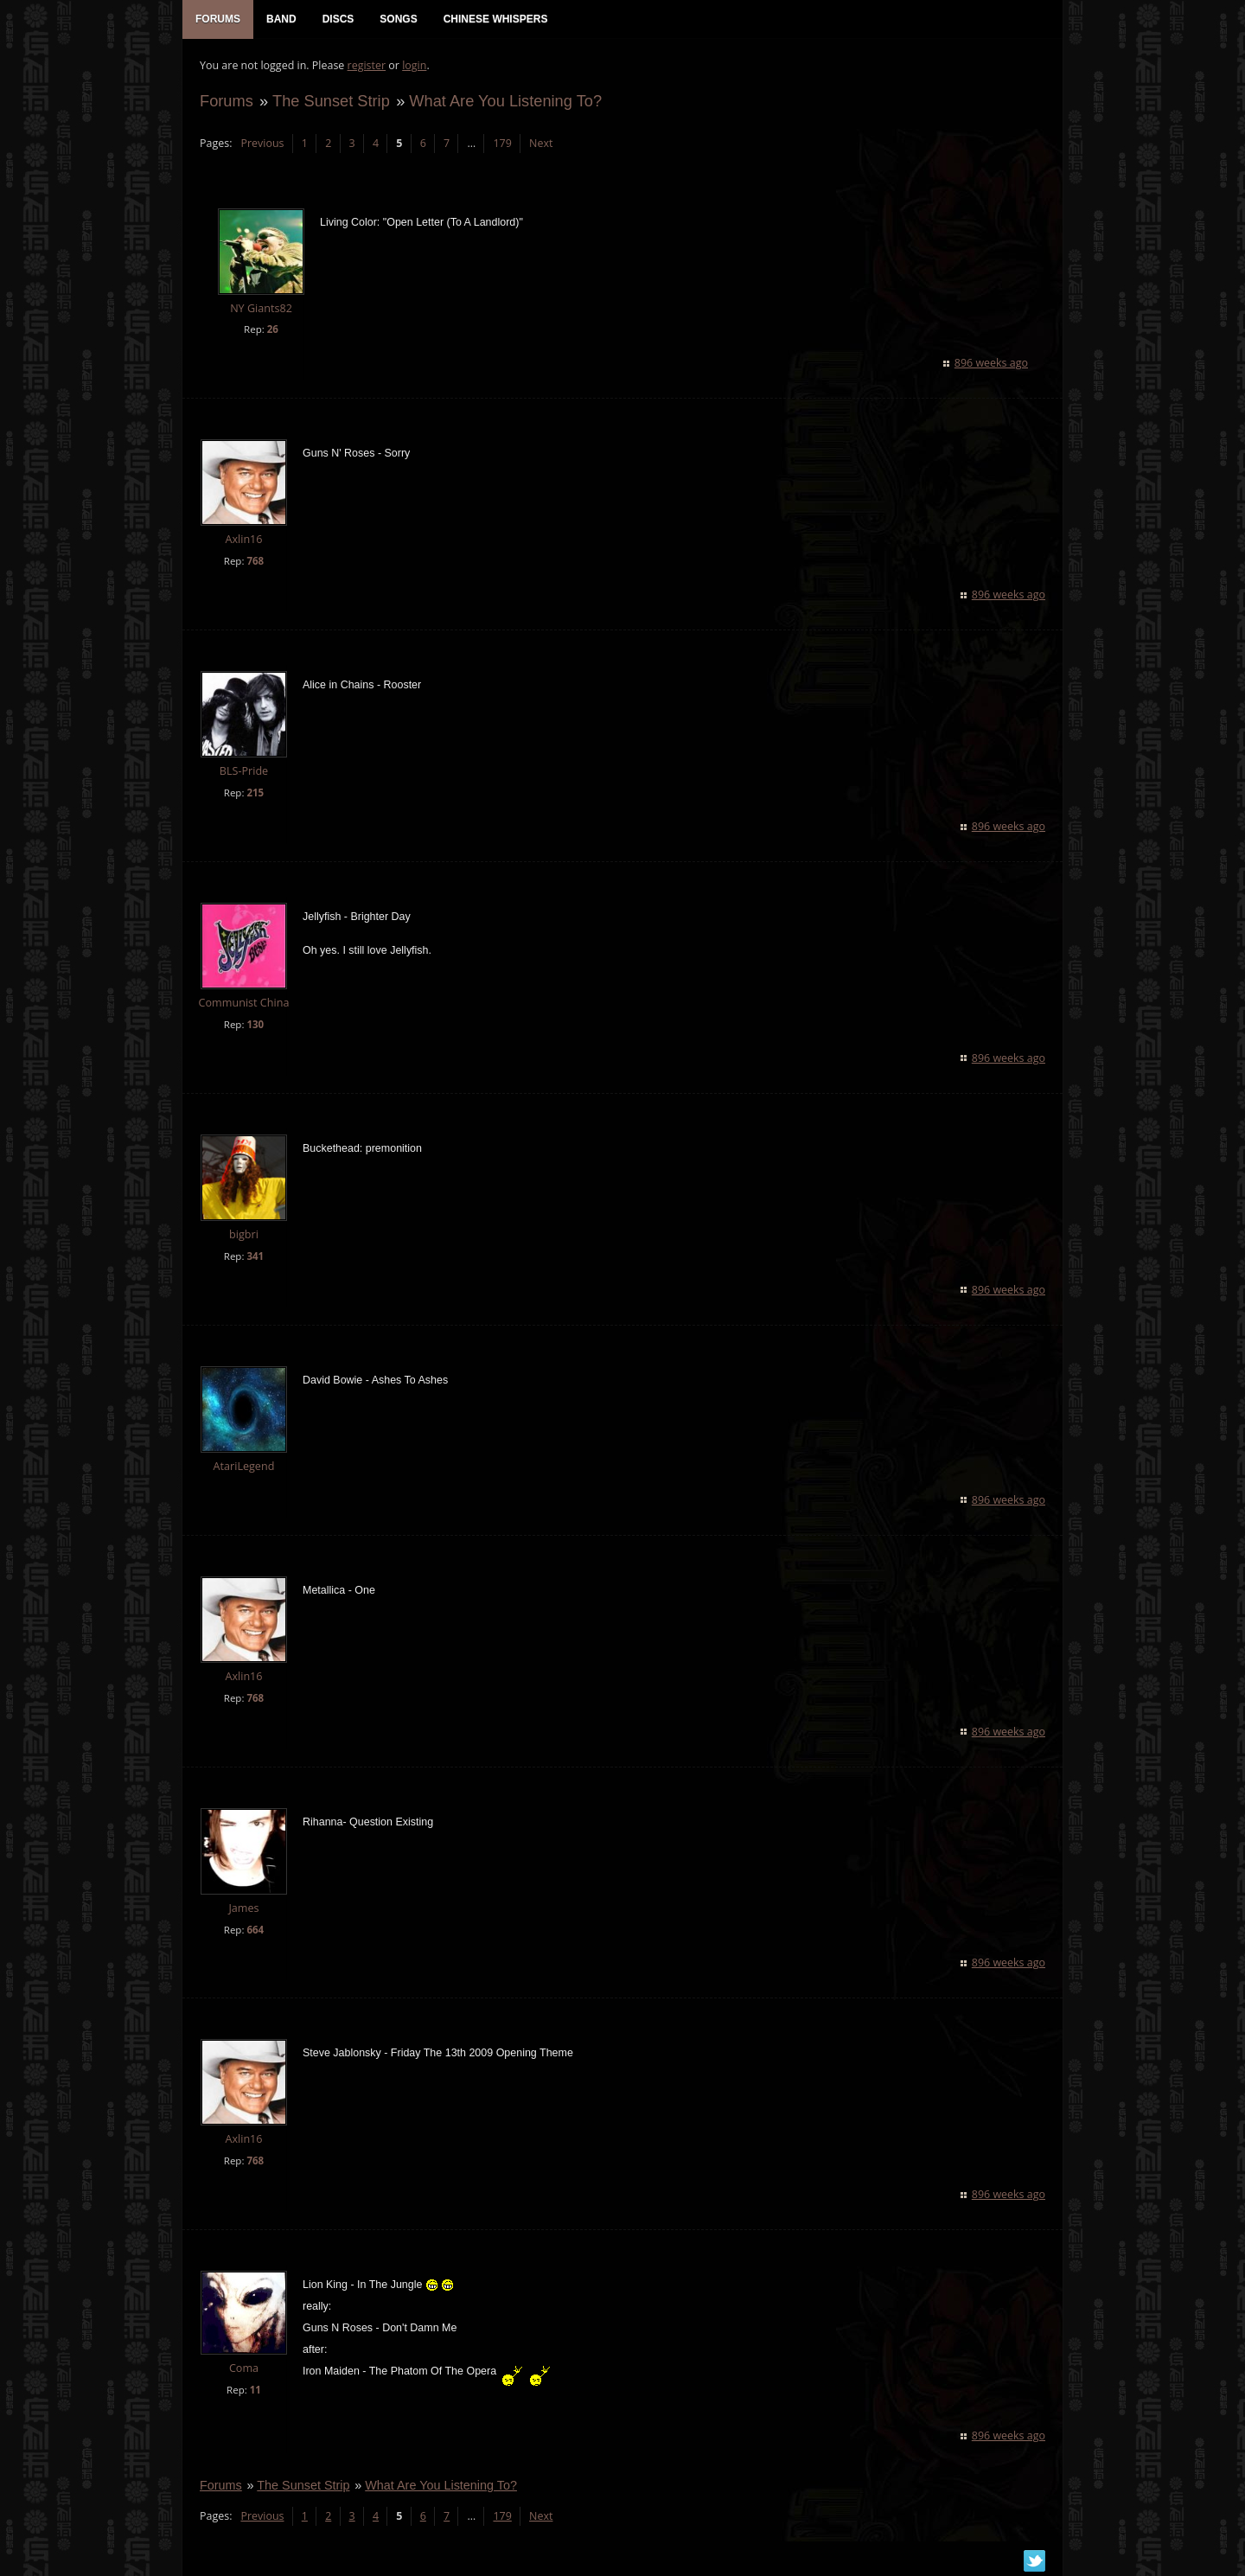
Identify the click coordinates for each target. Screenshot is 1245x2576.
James (243, 1908)
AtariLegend (244, 1466)
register (367, 65)
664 (255, 1929)
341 (255, 1256)
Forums (226, 101)
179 (502, 143)
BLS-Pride (244, 771)
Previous (262, 143)
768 (255, 560)
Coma (244, 2368)
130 (255, 1024)
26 (272, 329)
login (414, 65)
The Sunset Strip (331, 101)
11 (255, 2389)
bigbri (244, 1234)
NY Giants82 (261, 308)
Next (540, 143)
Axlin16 (243, 539)
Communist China (244, 1002)
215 (255, 792)
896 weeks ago (991, 362)
